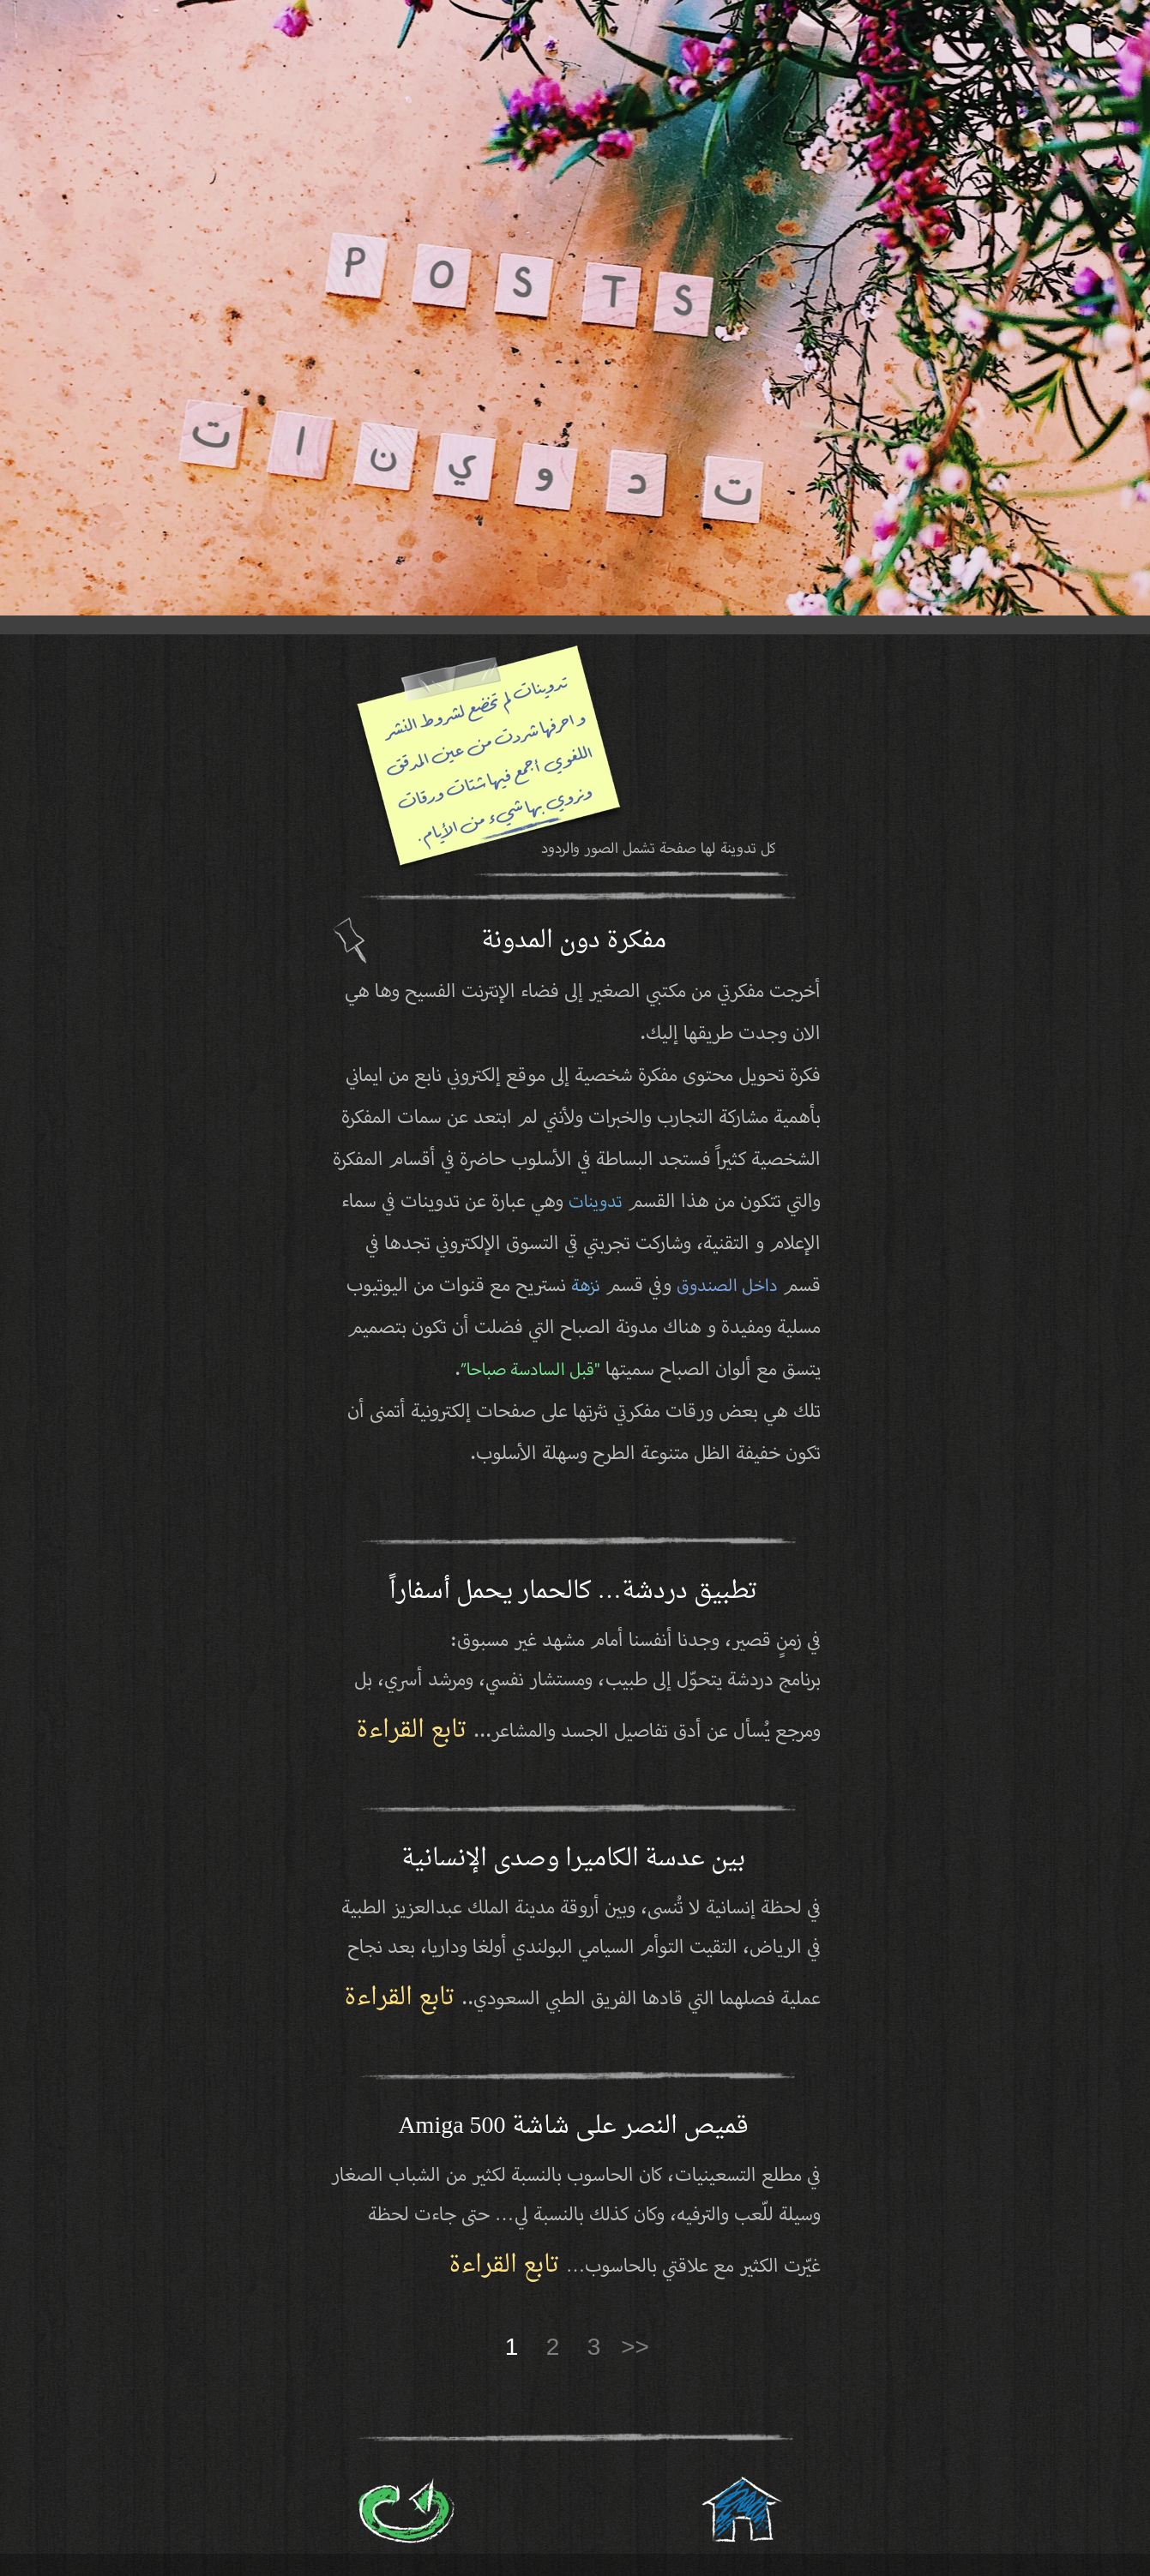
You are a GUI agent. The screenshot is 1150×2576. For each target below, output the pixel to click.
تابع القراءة (414, 1731)
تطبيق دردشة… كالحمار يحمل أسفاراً (573, 1592)
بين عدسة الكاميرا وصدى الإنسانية (573, 1859)
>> (635, 2346)
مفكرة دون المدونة (573, 941)
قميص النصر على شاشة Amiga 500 (573, 2127)
